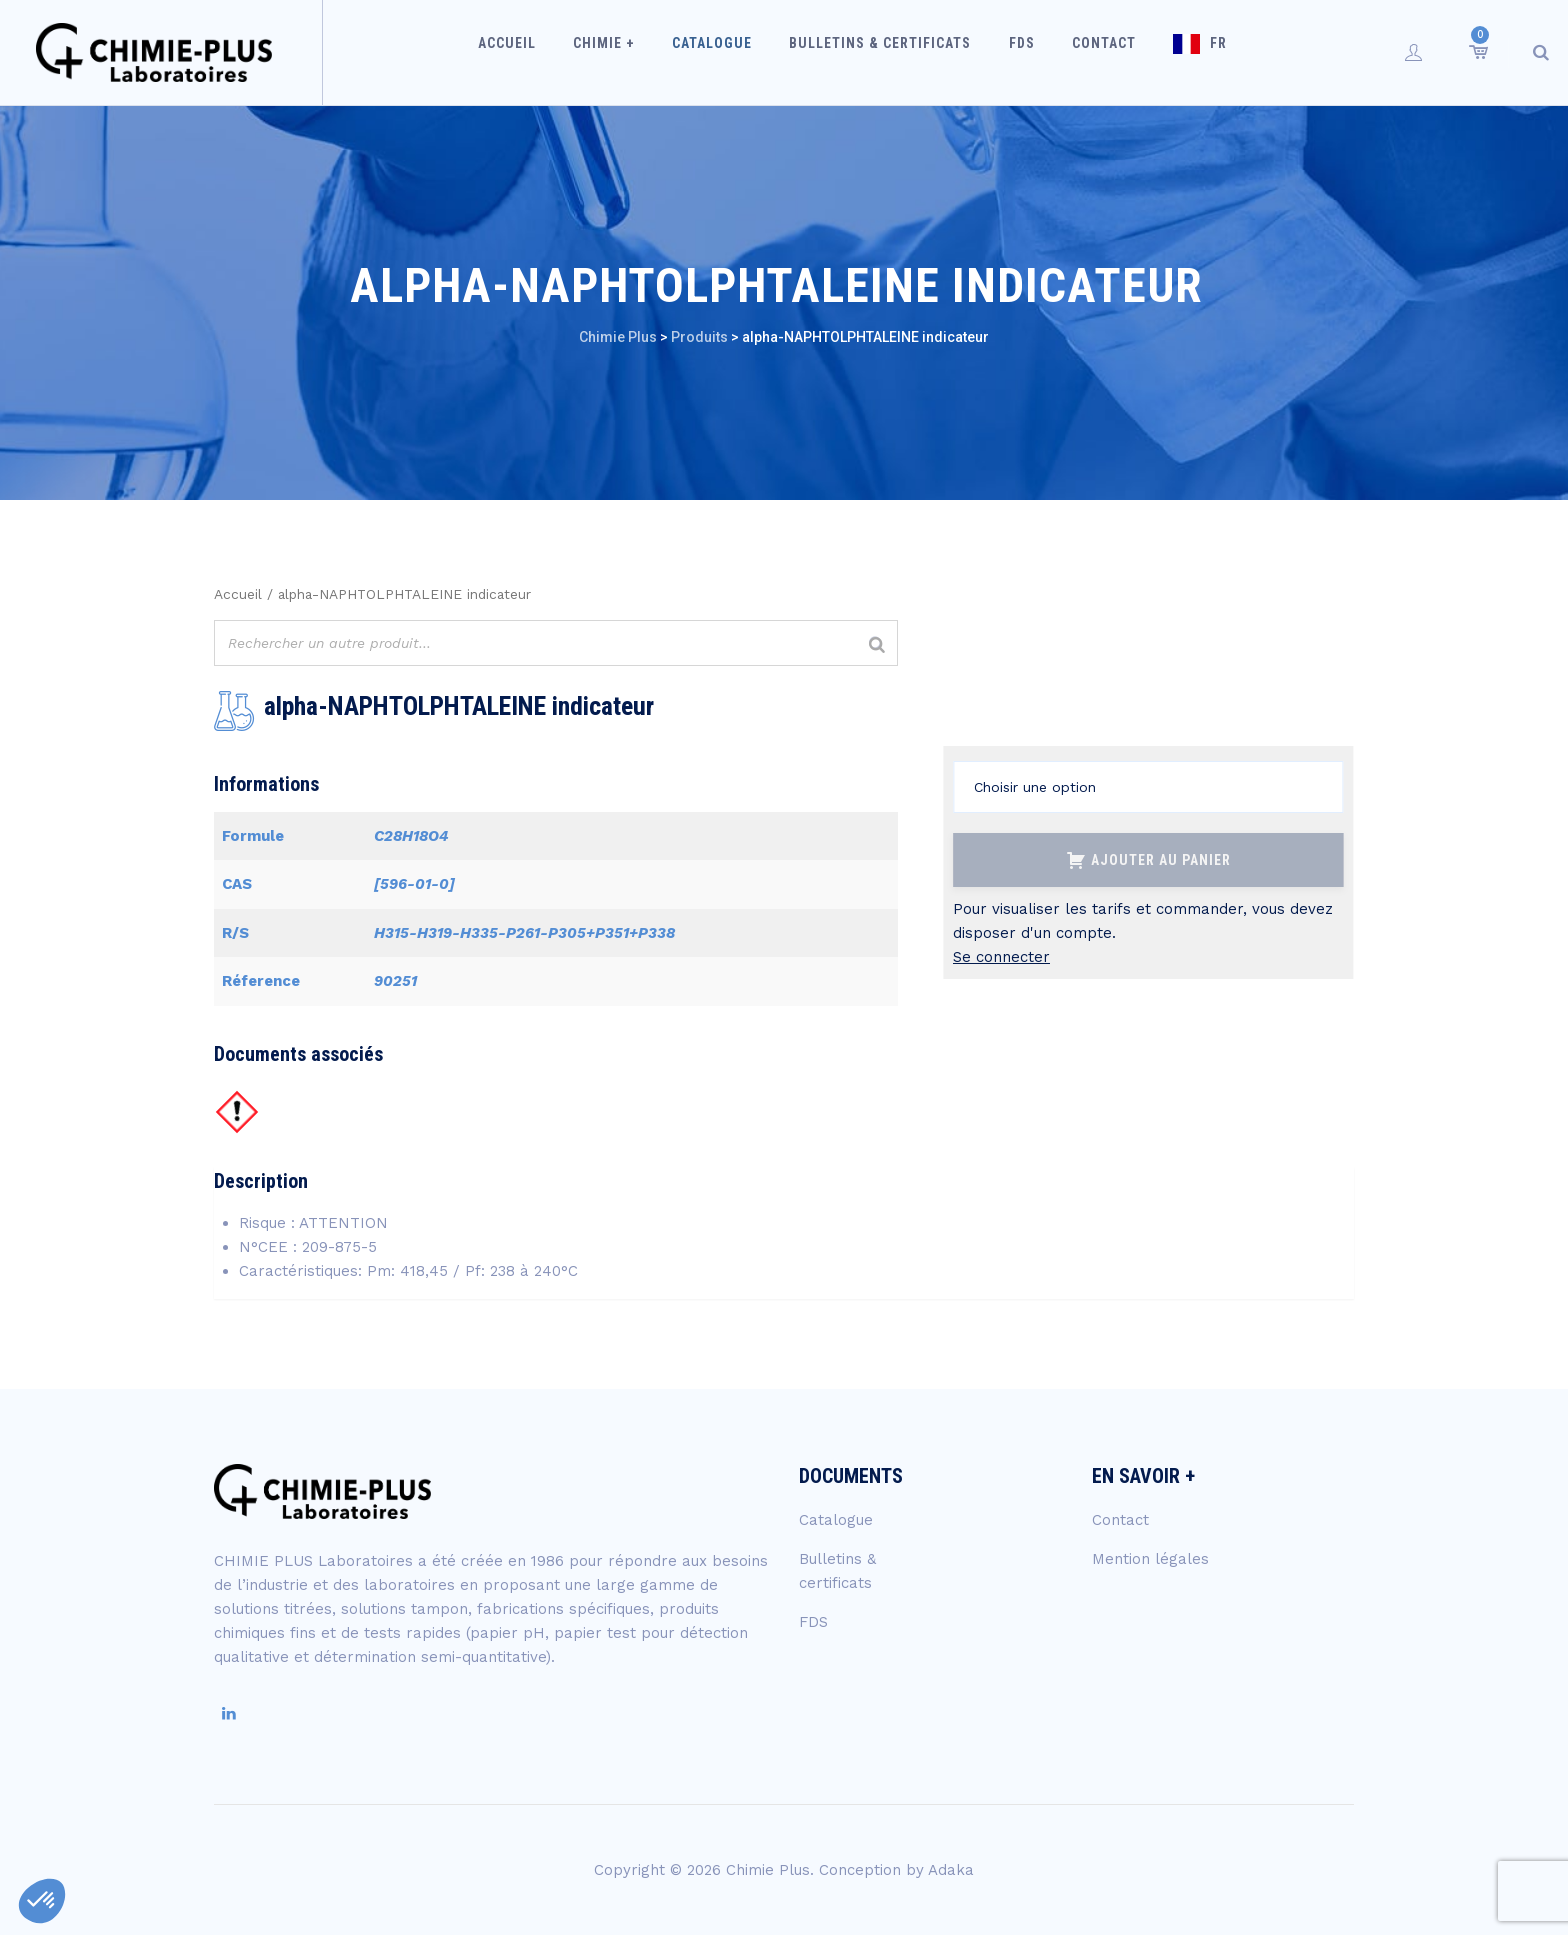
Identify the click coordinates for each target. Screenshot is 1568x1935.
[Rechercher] (877, 645)
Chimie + (625, 52)
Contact (1092, 52)
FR (1198, 52)
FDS (1018, 52)
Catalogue (725, 52)
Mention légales (1150, 1559)
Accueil (536, 52)
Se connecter (1001, 957)
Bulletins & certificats (885, 52)
